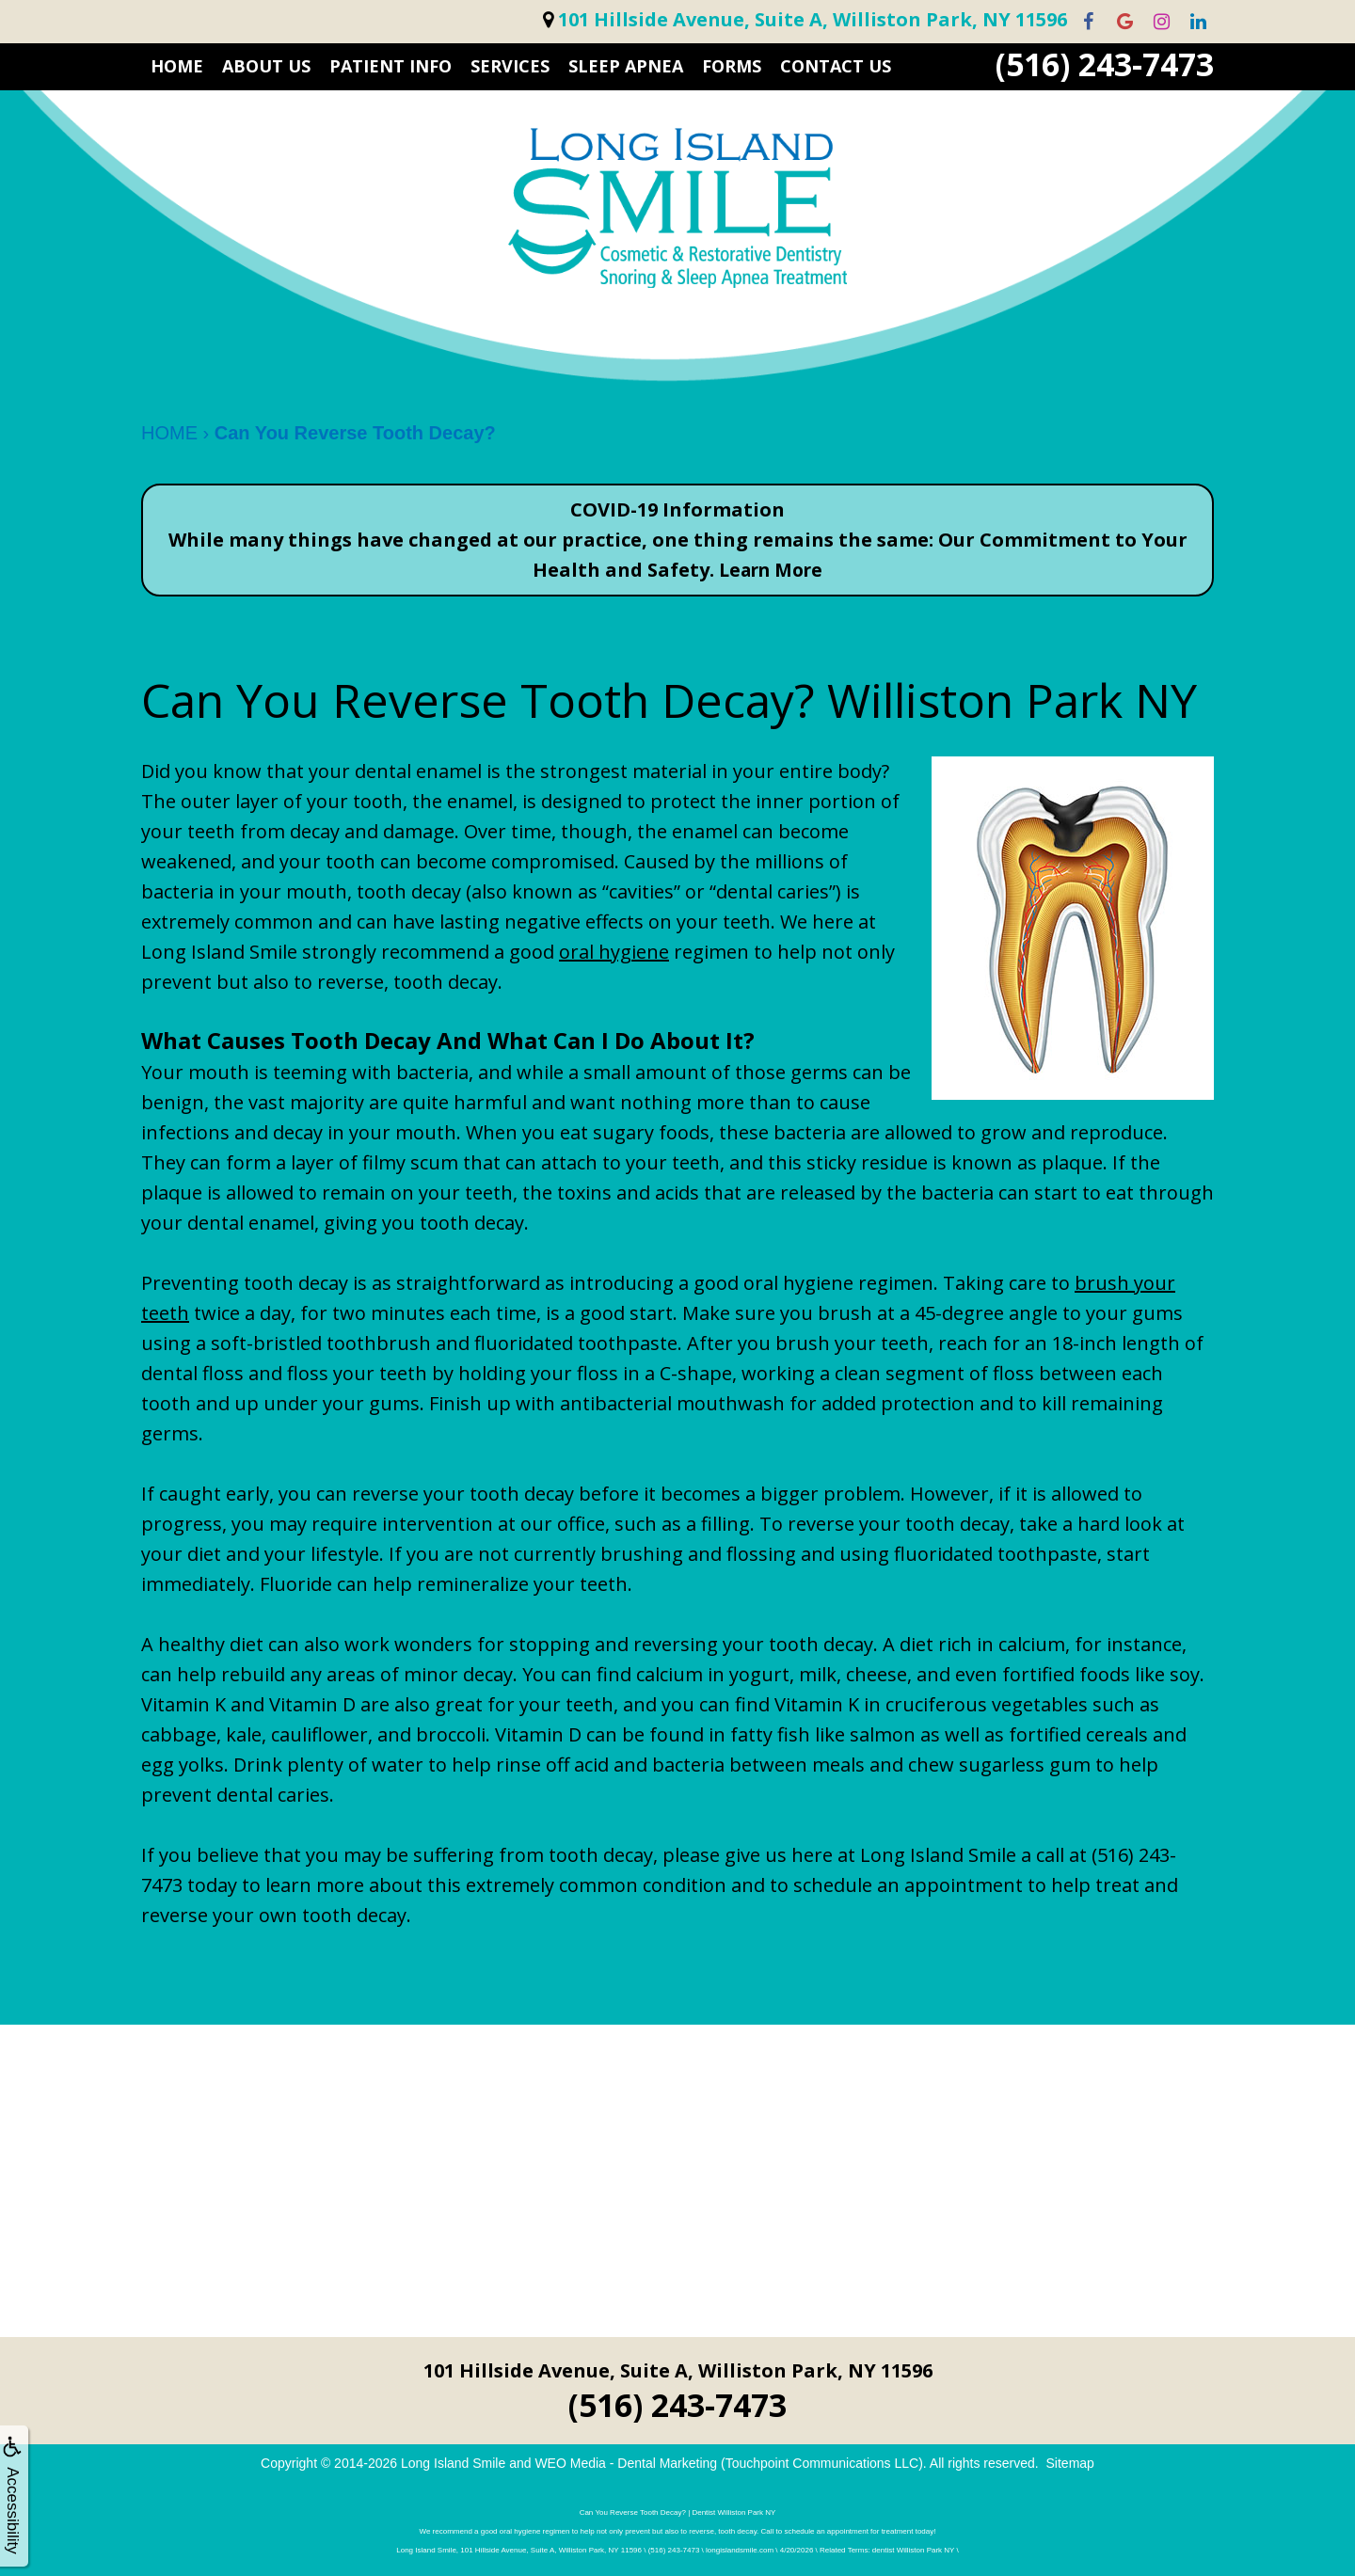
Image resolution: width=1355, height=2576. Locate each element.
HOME (177, 66)
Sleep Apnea (625, 66)
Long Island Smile (453, 2463)
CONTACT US (835, 66)
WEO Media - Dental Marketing (625, 2463)
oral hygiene (614, 951)
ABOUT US (266, 66)
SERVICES (510, 66)
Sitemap (1070, 2463)
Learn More (770, 569)
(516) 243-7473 (1105, 64)
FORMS (731, 66)
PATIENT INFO (390, 66)
